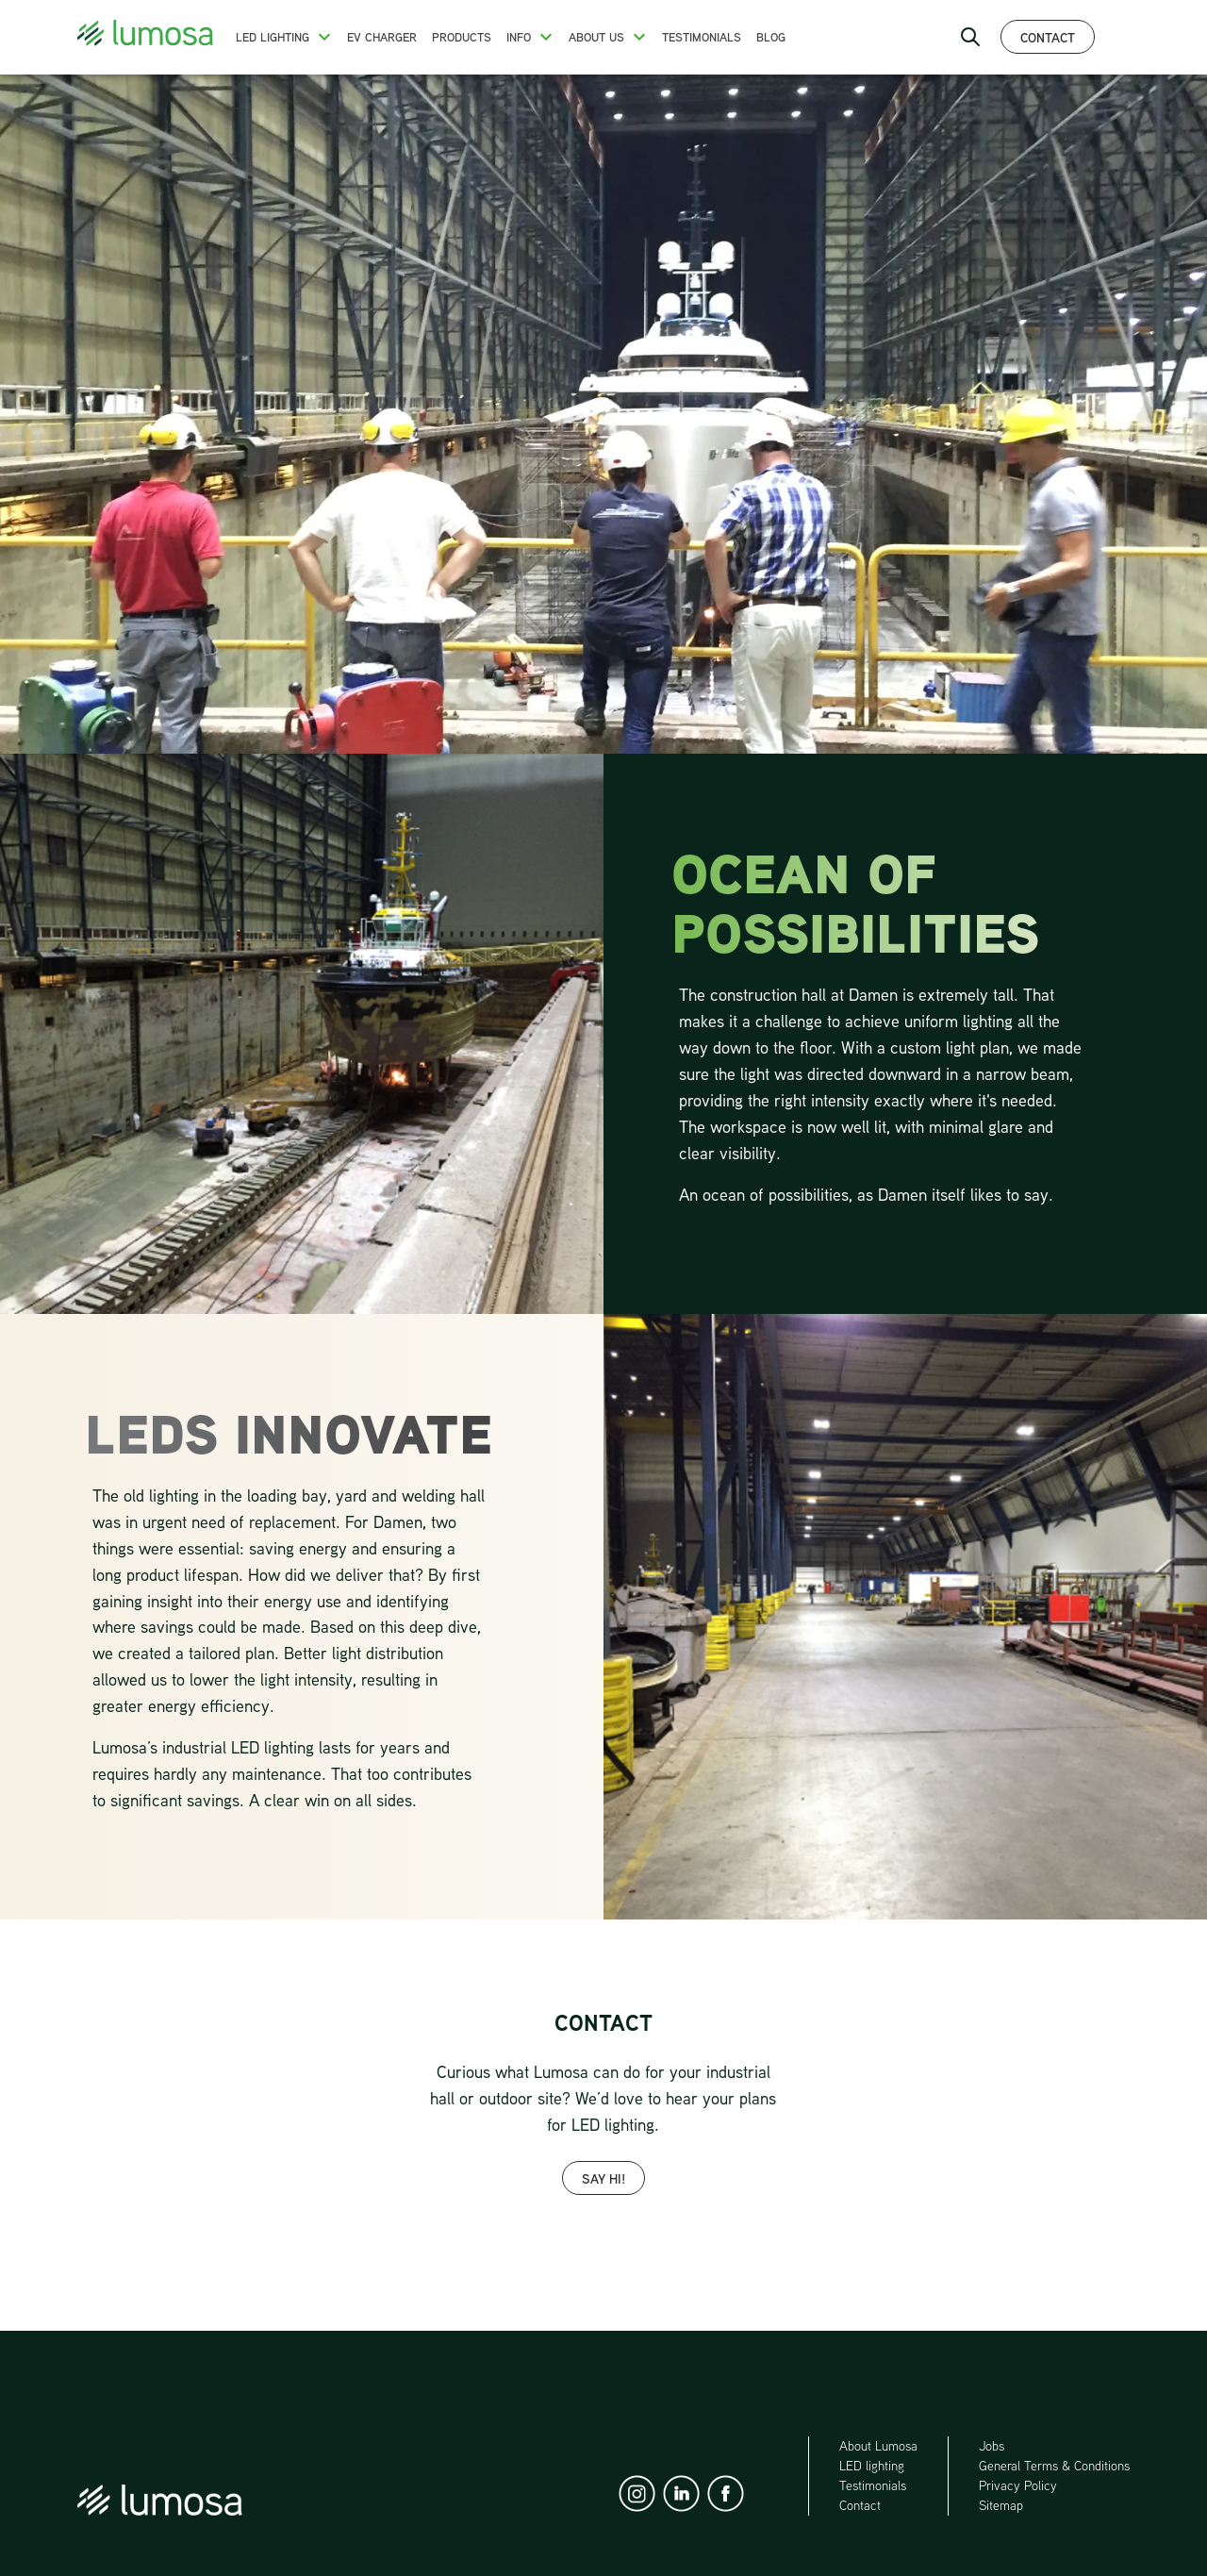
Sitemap (1001, 2505)
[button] (324, 36)
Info (518, 37)
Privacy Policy (1018, 2485)
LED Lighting (272, 37)
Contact (1047, 37)
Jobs (991, 2445)
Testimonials (701, 37)
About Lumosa (878, 2445)
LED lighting (871, 2465)
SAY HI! (603, 2178)
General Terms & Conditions (1054, 2465)
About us (596, 37)
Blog (770, 37)
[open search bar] (970, 36)
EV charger (382, 37)
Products (461, 37)
